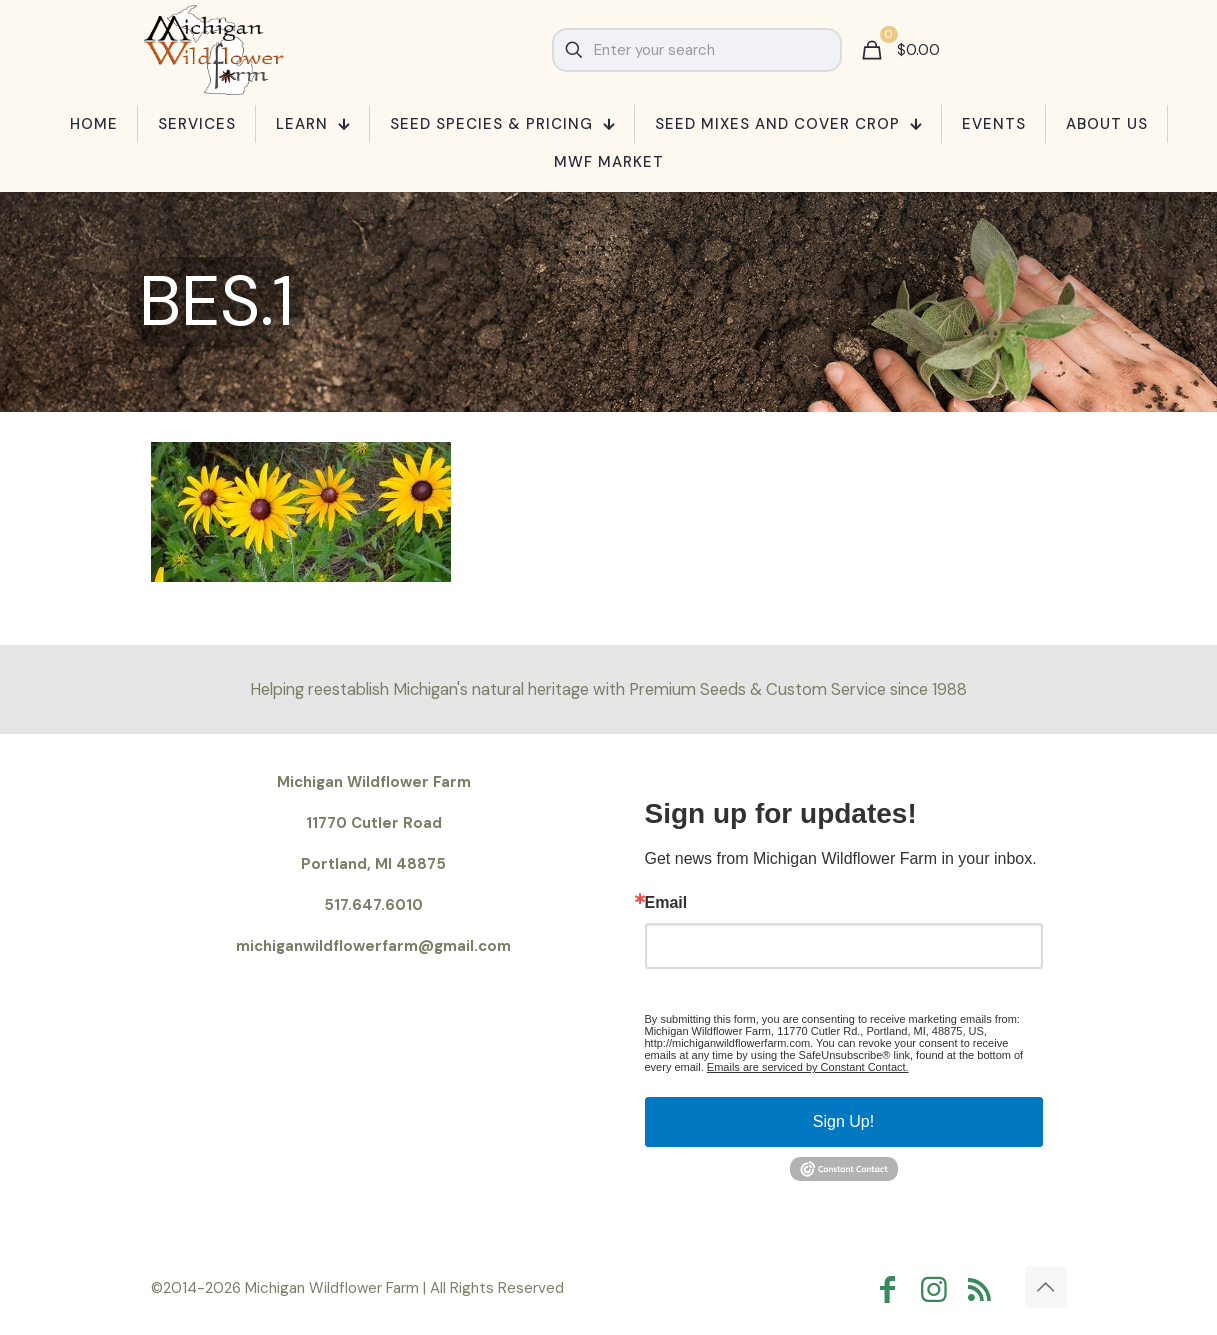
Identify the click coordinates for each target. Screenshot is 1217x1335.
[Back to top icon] (1046, 1287)
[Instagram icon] (939, 1289)
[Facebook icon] (893, 1289)
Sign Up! (843, 1121)
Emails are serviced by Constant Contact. (808, 1067)
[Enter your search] (697, 50)
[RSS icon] (985, 1289)
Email (666, 903)
